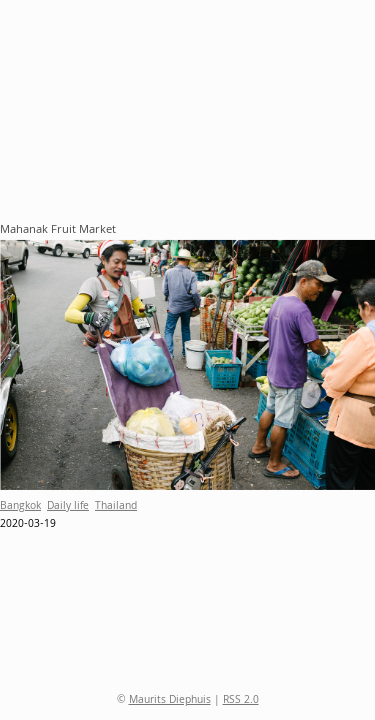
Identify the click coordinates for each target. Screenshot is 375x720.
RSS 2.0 (241, 701)
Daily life (68, 507)
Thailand (116, 507)
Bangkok (20, 507)
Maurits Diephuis (170, 701)
